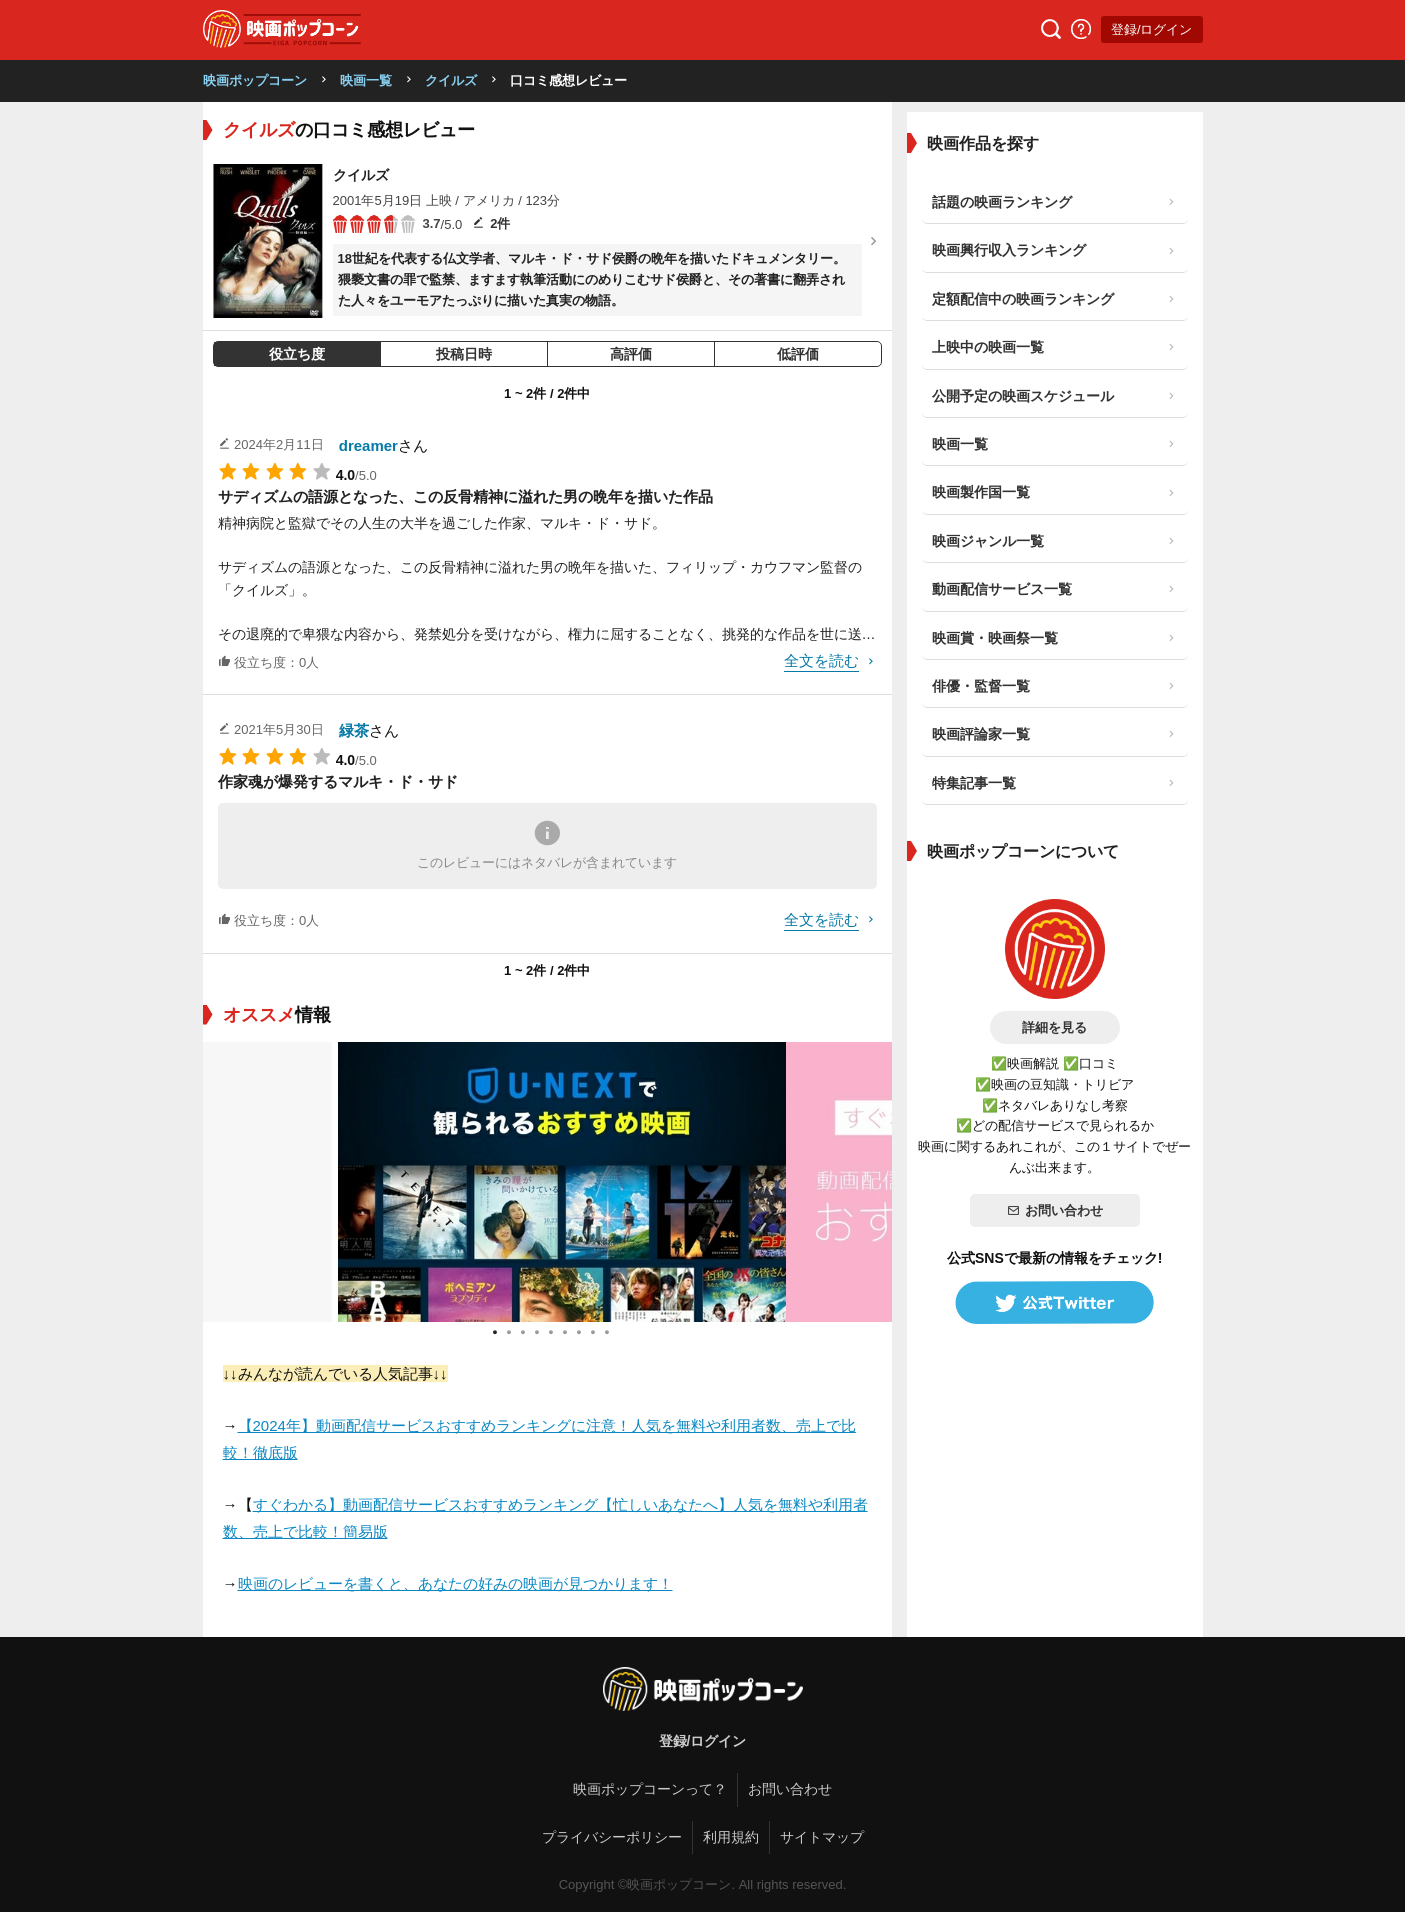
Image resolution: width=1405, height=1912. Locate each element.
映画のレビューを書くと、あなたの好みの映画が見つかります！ (455, 1583)
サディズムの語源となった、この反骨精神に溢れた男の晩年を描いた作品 (465, 496)
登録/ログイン (1152, 29)
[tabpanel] (548, 1182)
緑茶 (354, 730)
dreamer (368, 445)
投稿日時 (464, 354)
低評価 (798, 354)
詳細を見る (1054, 1027)
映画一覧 (366, 80)
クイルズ (451, 80)
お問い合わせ (1055, 1210)
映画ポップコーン (255, 80)
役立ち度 (297, 354)
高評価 (631, 354)
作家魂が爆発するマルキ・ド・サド (338, 781)
